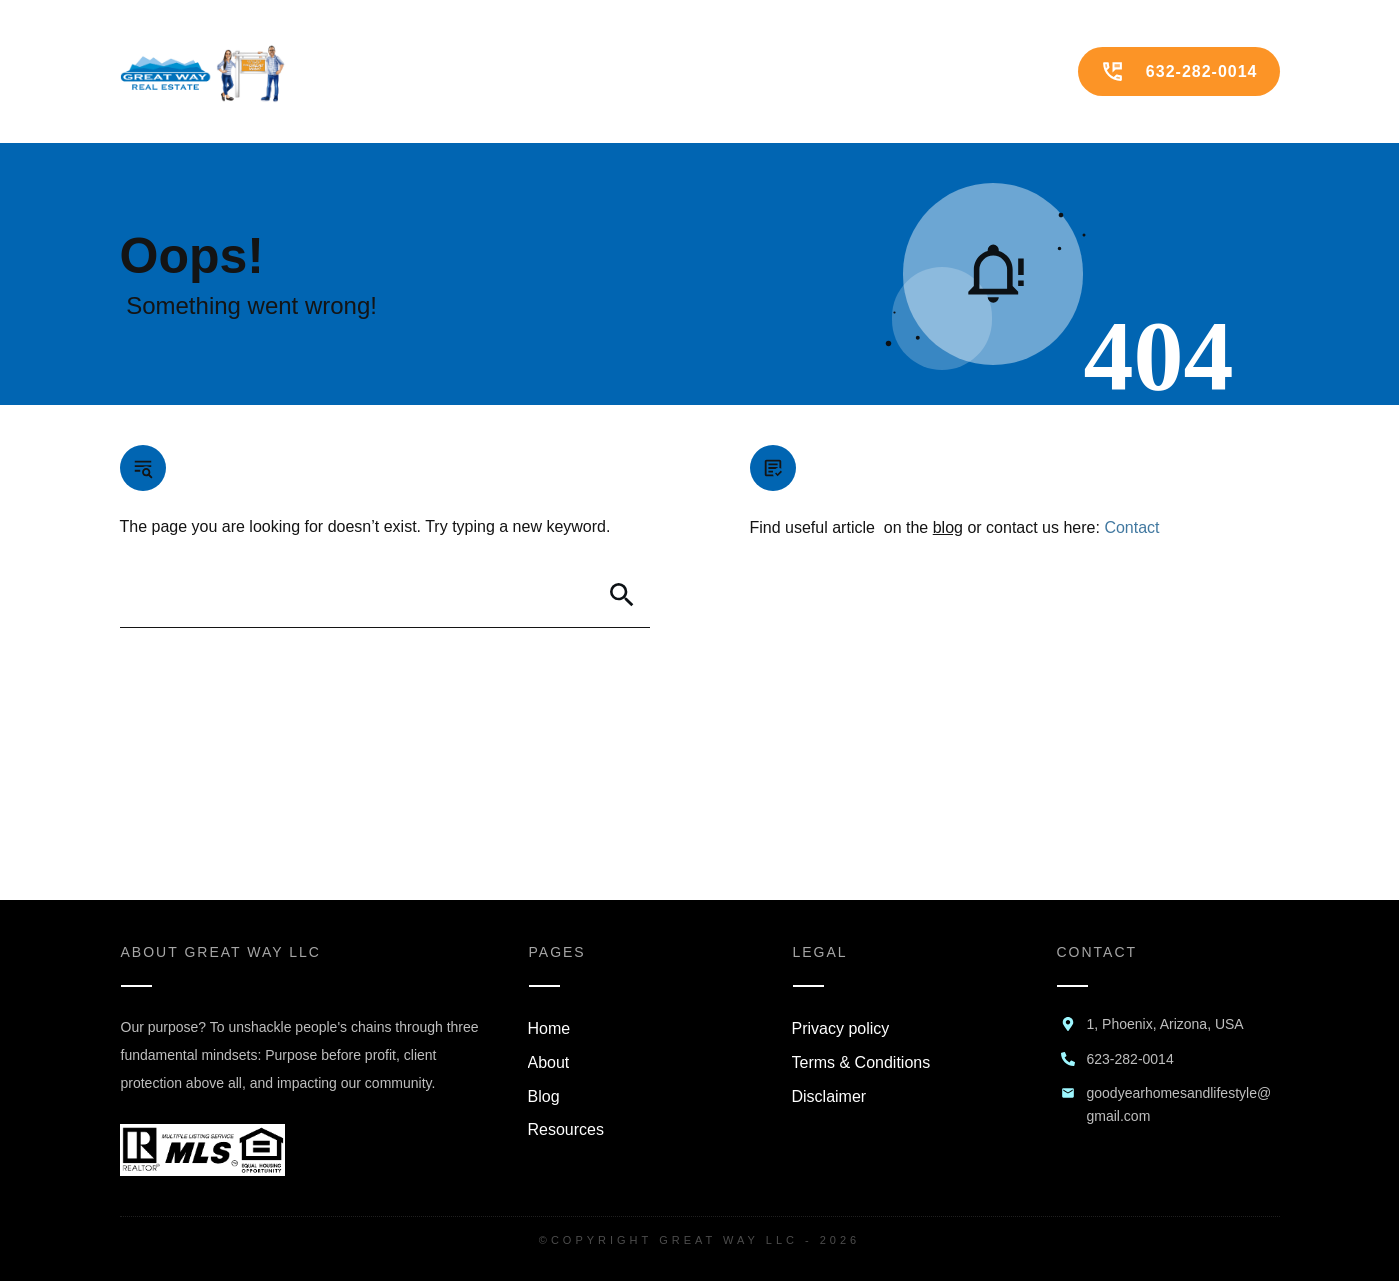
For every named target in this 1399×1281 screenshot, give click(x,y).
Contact (1131, 527)
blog (948, 527)
